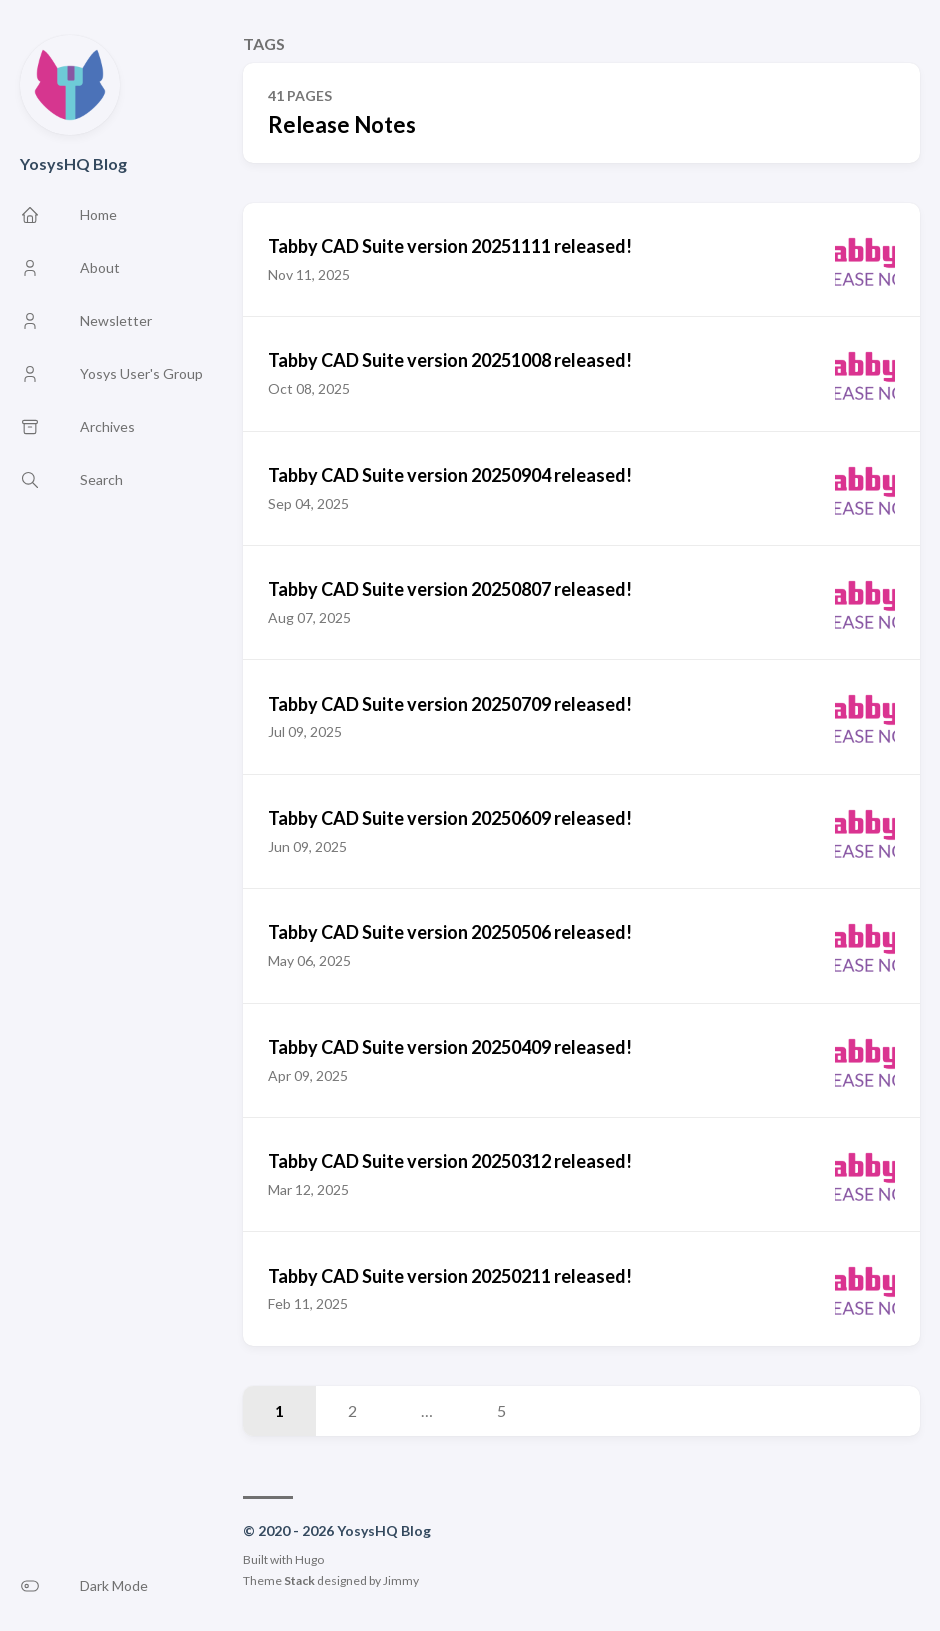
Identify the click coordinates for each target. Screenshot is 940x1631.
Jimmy (401, 1580)
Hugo (309, 1559)
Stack (299, 1580)
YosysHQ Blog (73, 163)
